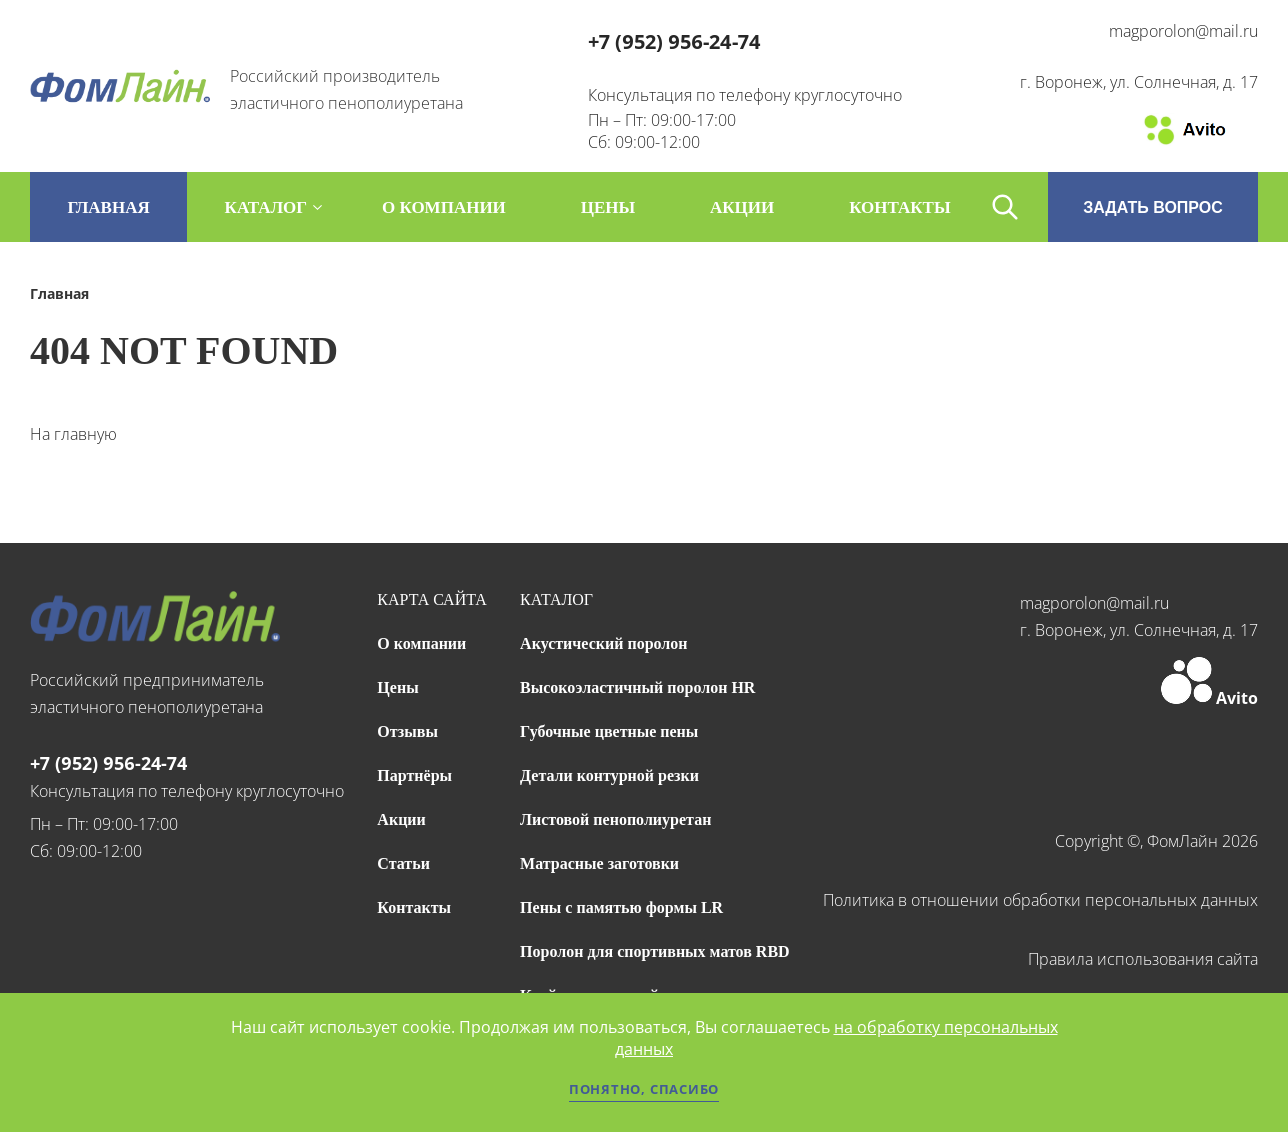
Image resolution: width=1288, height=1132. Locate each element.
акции (742, 207)
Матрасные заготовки (599, 863)
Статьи (403, 863)
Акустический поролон (603, 643)
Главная (108, 207)
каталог (266, 207)
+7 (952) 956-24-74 (674, 41)
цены (608, 207)
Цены (397, 687)
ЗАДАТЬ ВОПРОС (1153, 207)
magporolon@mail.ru (1183, 31)
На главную (73, 434)
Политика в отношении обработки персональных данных (1040, 900)
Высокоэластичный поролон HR (637, 687)
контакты (899, 207)
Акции (401, 819)
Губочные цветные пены (609, 731)
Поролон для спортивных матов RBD (655, 951)
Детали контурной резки (609, 775)
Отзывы (407, 731)
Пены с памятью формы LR (621, 907)
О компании (421, 643)
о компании (444, 207)
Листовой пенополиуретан (615, 819)
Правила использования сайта (1143, 959)
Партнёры (414, 775)
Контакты (414, 907)
